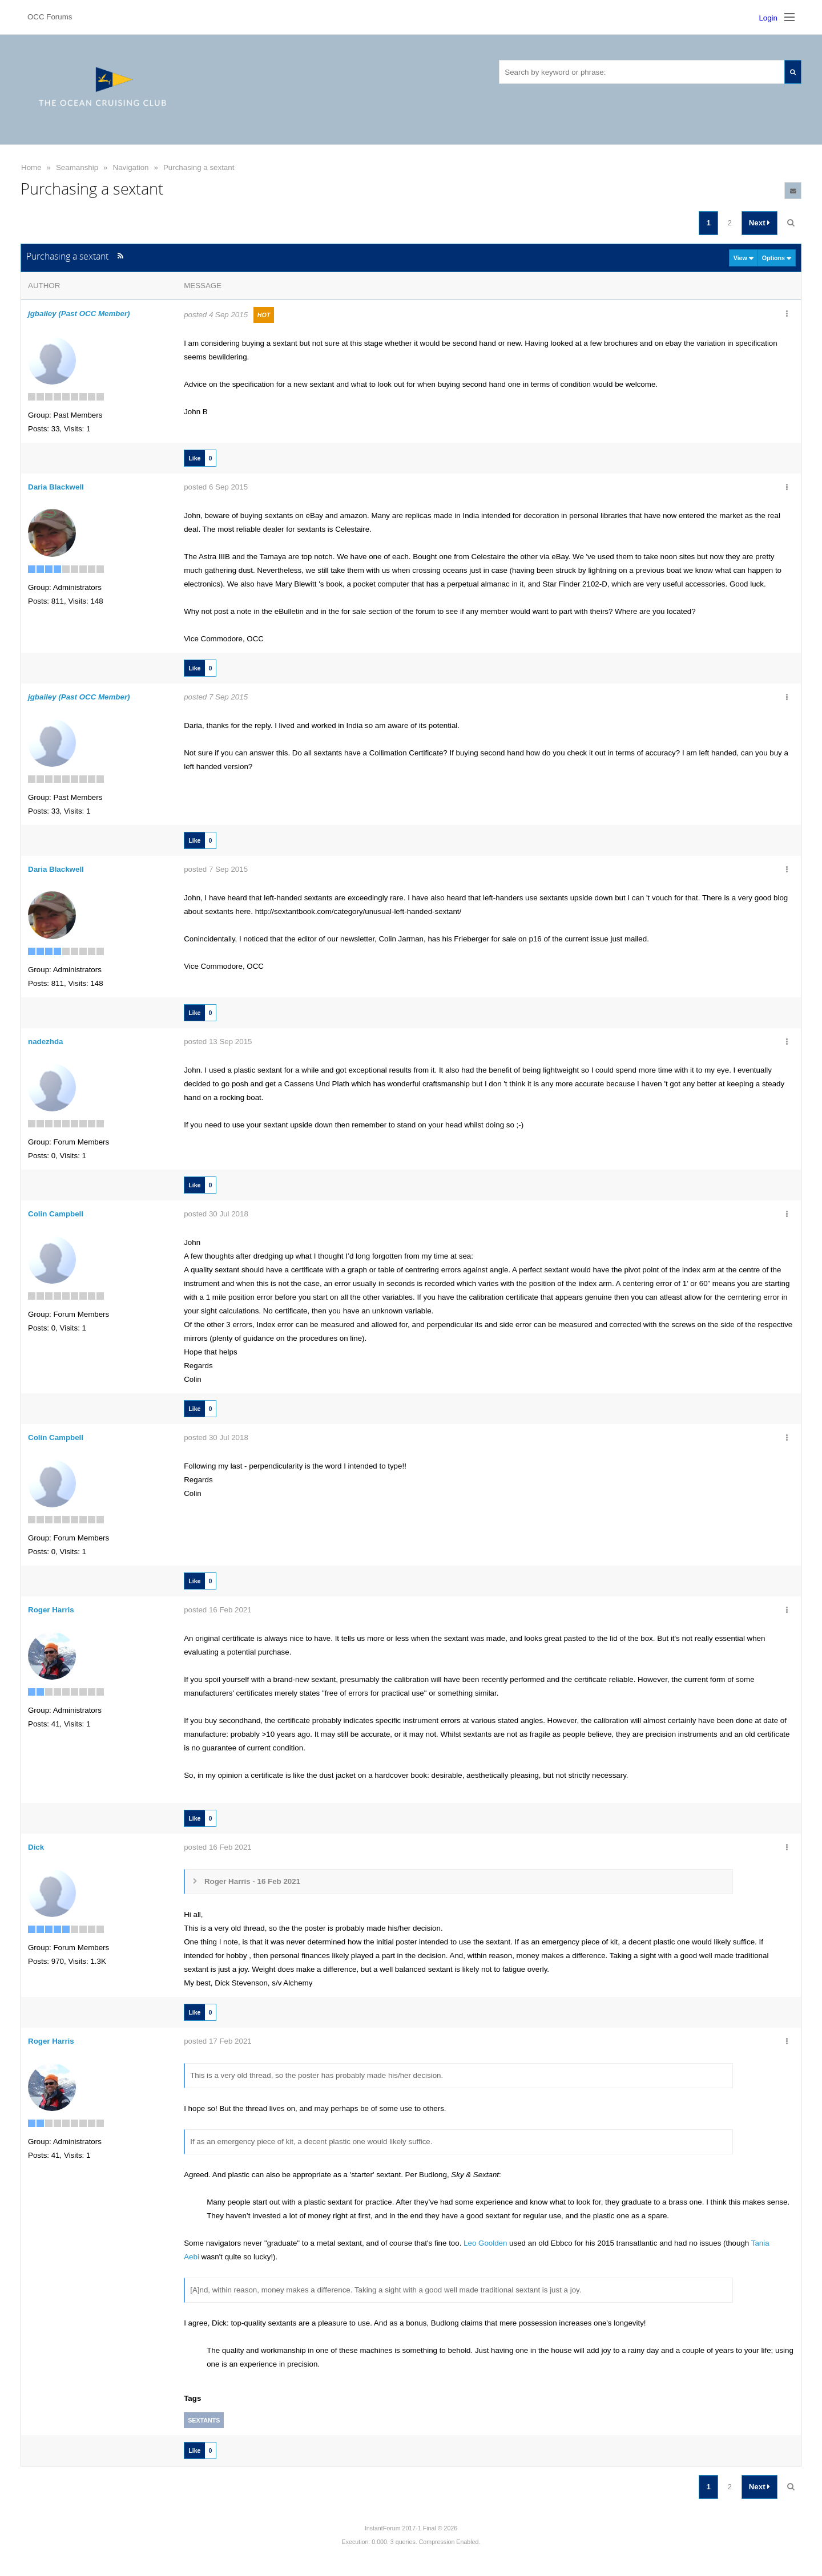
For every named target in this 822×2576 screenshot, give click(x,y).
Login (768, 18)
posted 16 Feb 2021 (218, 1610)
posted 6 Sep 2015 (216, 487)
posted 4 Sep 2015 (216, 314)
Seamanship (77, 167)
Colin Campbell (55, 1214)
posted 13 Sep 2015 (218, 1041)
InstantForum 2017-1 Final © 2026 (411, 2528)
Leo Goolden (485, 2243)
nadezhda (45, 1041)
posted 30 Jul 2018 (216, 1214)
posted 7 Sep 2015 (216, 697)
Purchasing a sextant (198, 167)
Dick (36, 1847)
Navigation (131, 167)
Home (31, 167)
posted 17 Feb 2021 (218, 2041)
